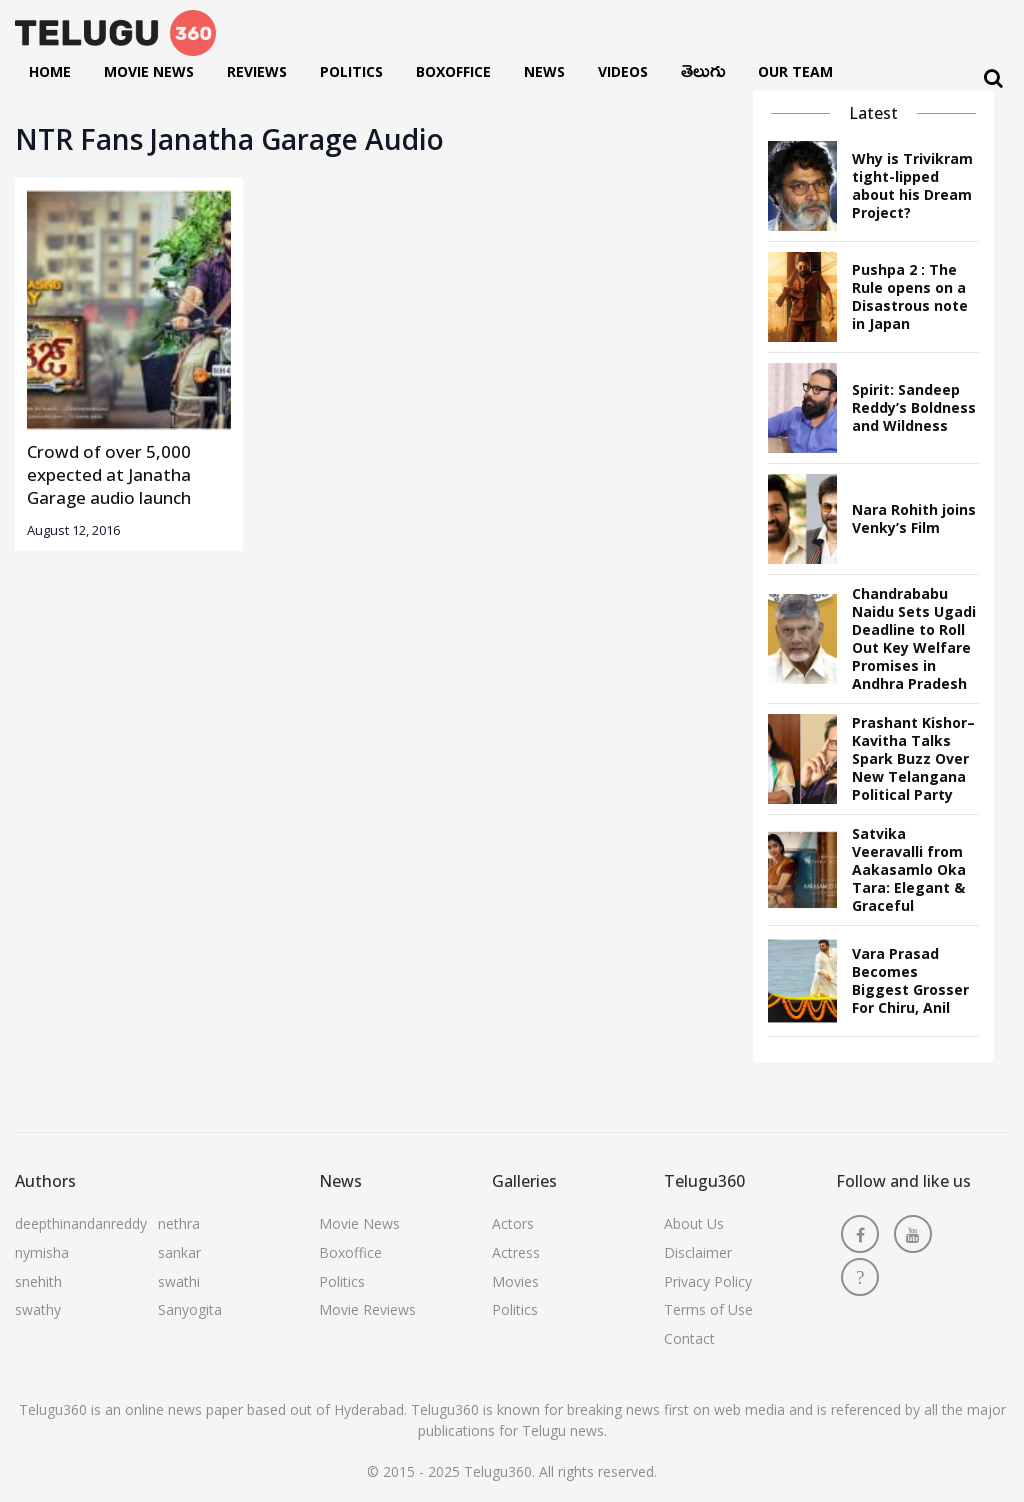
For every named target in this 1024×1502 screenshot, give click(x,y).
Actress (516, 1252)
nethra (179, 1223)
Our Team (795, 71)
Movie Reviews (367, 1309)
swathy (38, 1309)
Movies (515, 1281)
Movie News (149, 71)
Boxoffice (453, 71)
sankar (179, 1252)
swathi (179, 1281)
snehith (38, 1281)
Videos (623, 71)
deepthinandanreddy (81, 1223)
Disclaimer (698, 1252)
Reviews (257, 71)
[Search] (993, 78)
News (544, 71)
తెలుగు (703, 76)
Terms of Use (708, 1309)
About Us (694, 1223)
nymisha (42, 1252)
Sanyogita (190, 1309)
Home (50, 71)
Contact (689, 1338)
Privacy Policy (708, 1281)
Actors (513, 1223)
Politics (351, 71)
